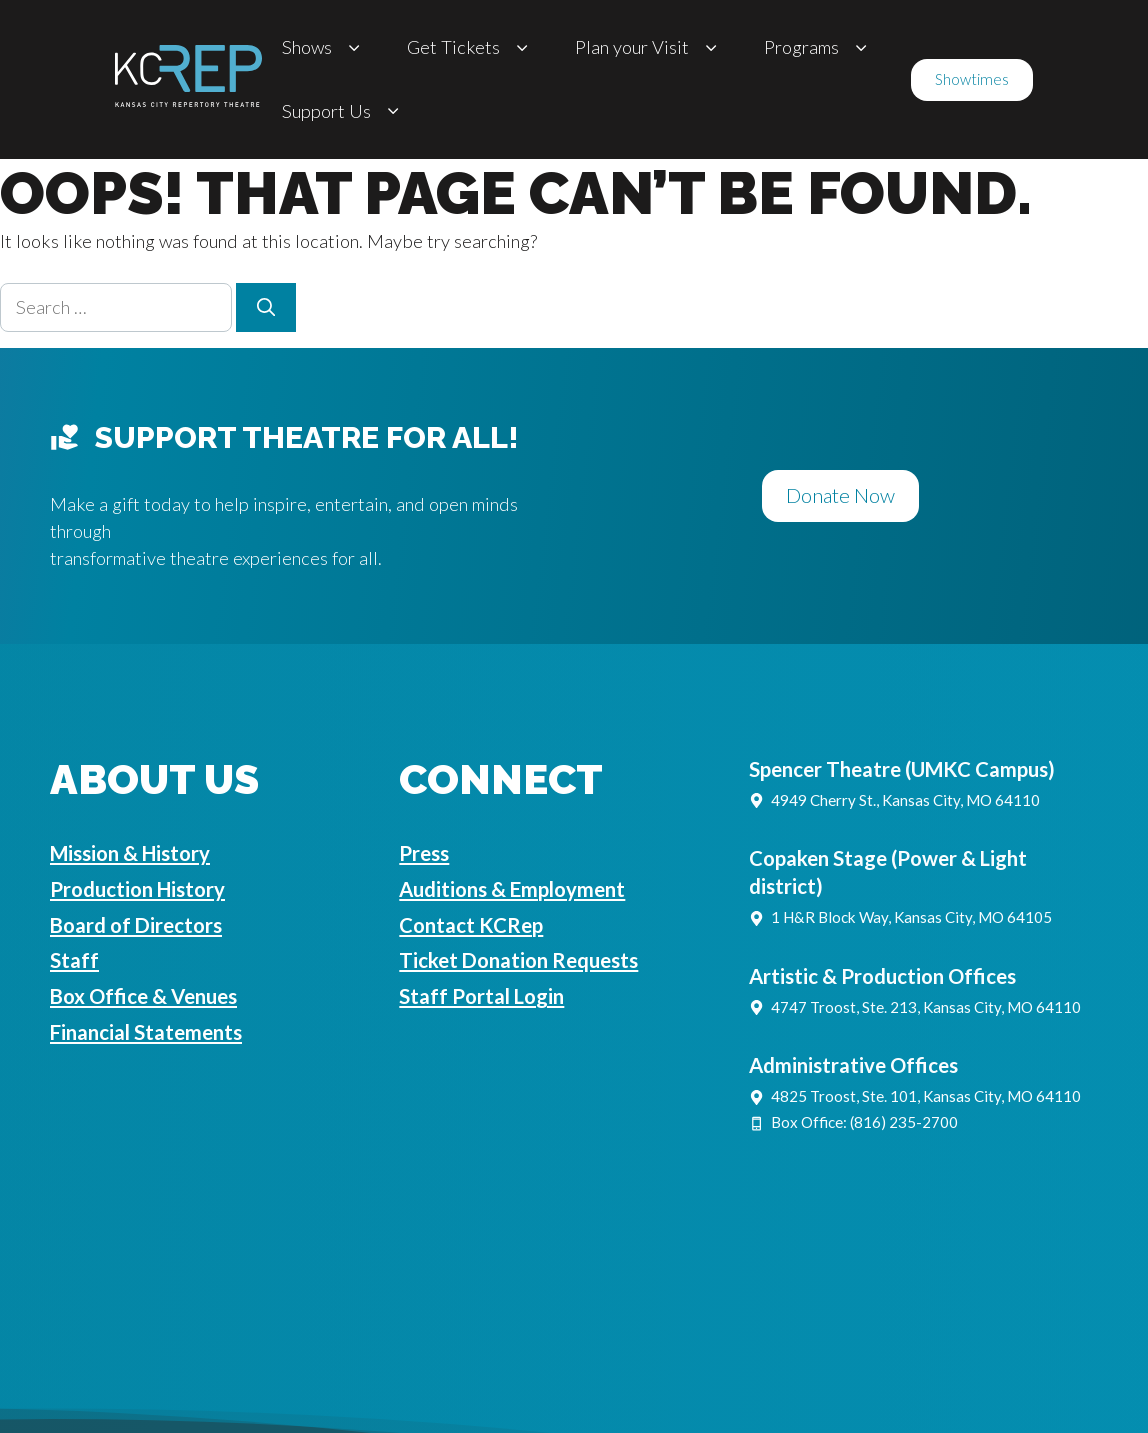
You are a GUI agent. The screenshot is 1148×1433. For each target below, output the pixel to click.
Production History (137, 889)
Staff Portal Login (481, 996)
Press (424, 853)
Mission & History (130, 853)
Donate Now (840, 495)
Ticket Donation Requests (518, 960)
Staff (74, 960)
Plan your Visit (649, 47)
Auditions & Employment (512, 889)
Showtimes (972, 79)
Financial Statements (146, 1032)
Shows (324, 47)
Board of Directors (136, 925)
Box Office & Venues (143, 996)
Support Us (344, 111)
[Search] (266, 307)
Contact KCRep (471, 925)
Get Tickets (471, 47)
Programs (819, 47)
